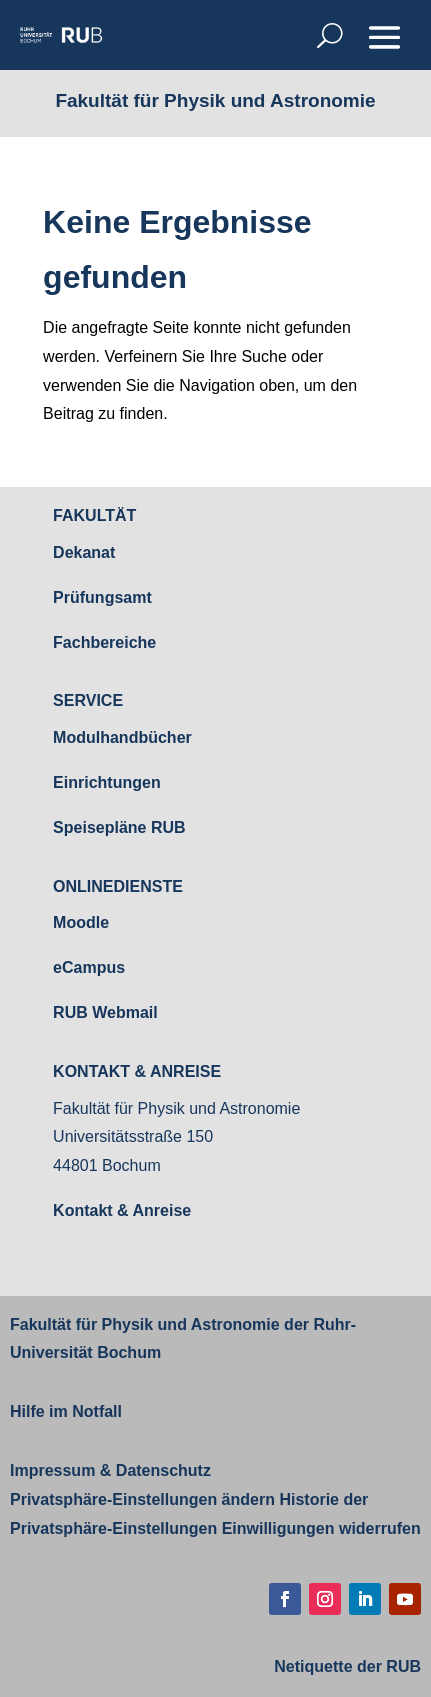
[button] (384, 37)
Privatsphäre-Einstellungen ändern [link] (142, 1499)
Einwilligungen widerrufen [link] (321, 1528)
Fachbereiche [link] (104, 642)
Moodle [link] (81, 922)
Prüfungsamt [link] (102, 597)
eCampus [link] (89, 967)
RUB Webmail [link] (105, 1012)
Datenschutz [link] (161, 1470)
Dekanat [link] (84, 552)
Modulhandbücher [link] (122, 737)
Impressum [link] (52, 1470)
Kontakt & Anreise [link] (122, 1210)
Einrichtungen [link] (107, 782)
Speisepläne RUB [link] (119, 827)
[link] (61, 35)
